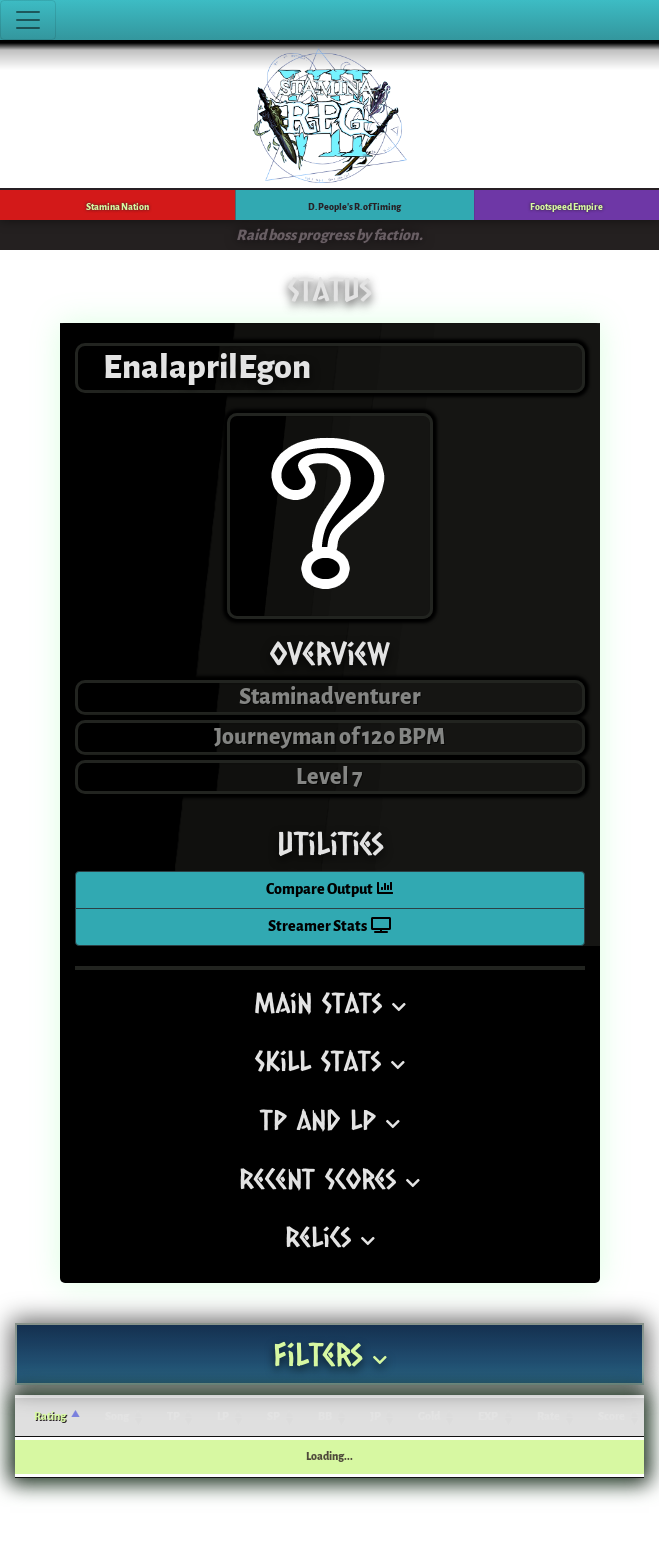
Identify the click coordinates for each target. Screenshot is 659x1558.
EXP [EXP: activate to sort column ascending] (488, 1416)
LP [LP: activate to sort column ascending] (223, 1416)
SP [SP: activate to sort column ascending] (273, 1416)
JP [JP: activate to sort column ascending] (375, 1416)
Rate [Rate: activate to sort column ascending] (548, 1416)
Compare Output (329, 889)
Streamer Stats (329, 926)
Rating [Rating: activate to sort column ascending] (50, 1416)
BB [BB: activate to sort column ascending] (325, 1416)
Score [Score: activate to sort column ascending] (611, 1416)
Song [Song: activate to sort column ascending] (117, 1416)
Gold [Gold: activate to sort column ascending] (429, 1416)
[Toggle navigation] (28, 20)
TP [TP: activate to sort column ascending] (173, 1416)
